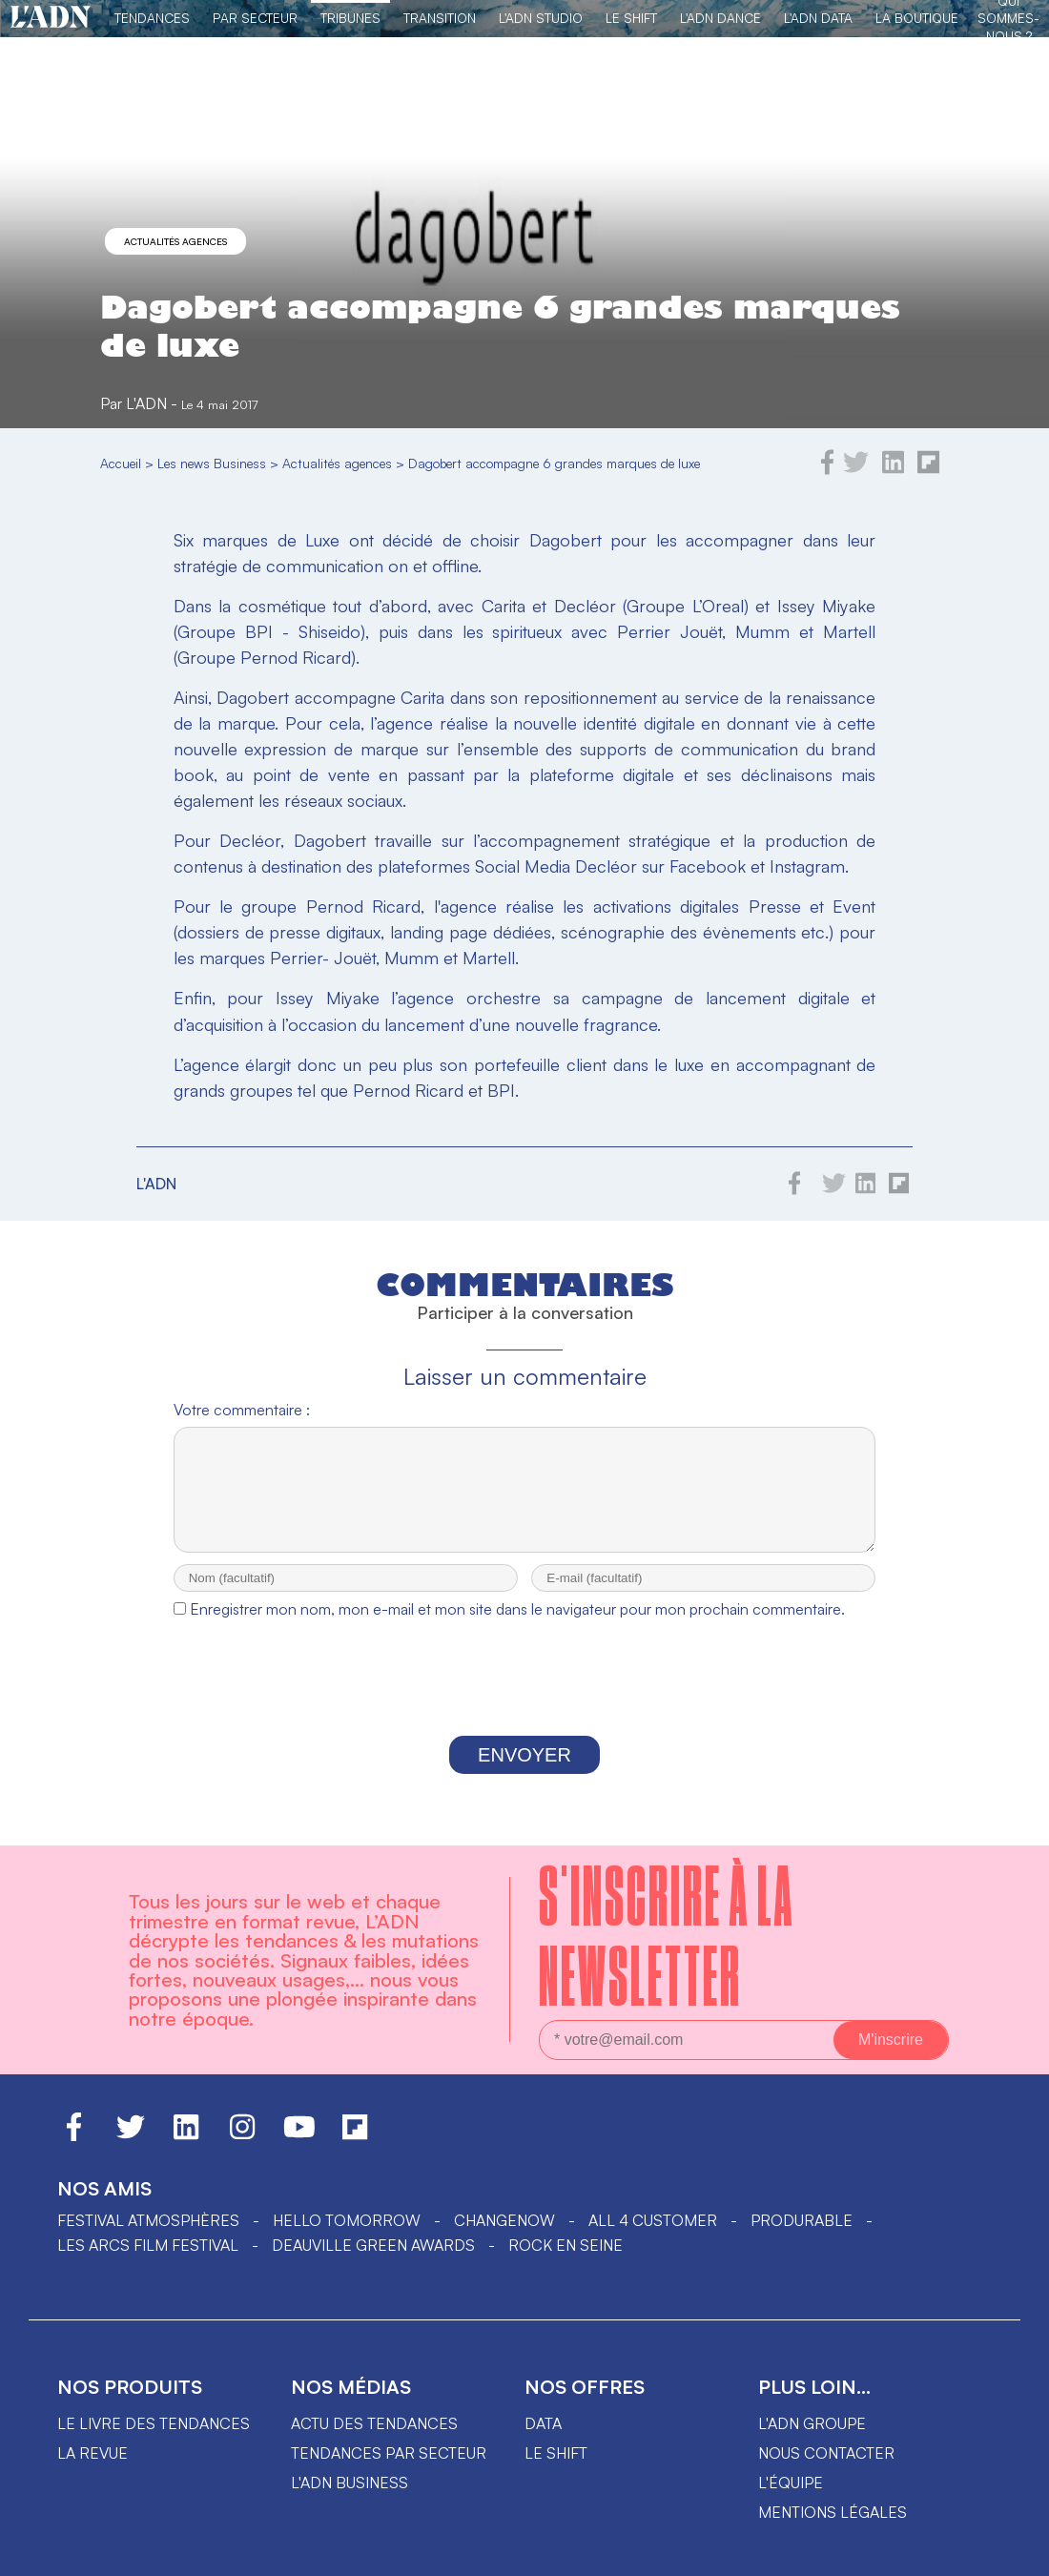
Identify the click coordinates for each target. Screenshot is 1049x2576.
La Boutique (916, 18)
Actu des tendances (374, 2440)
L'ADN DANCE (720, 18)
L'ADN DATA (818, 18)
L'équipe (790, 2499)
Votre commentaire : (242, 1409)
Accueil (120, 463)
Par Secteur (255, 18)
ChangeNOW (504, 2237)
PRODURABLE (802, 2237)
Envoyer (524, 1772)
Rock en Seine (565, 2262)
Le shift (555, 2470)
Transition (439, 18)
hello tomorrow (347, 2237)
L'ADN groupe (812, 2440)
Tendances (152, 18)
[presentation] (524, 1699)
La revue (92, 2470)
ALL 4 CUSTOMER (652, 2237)
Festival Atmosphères (148, 2237)
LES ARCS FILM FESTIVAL (147, 2262)
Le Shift (631, 18)
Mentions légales (832, 2529)
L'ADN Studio (541, 18)
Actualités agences (175, 241)
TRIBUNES (350, 18)
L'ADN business (349, 2499)
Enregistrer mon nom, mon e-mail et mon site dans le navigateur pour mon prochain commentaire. (517, 1626)
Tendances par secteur (388, 2470)
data (543, 2440)
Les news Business (211, 463)
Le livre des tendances (153, 2440)
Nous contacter (826, 2470)
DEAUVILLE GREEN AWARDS (373, 2262)
